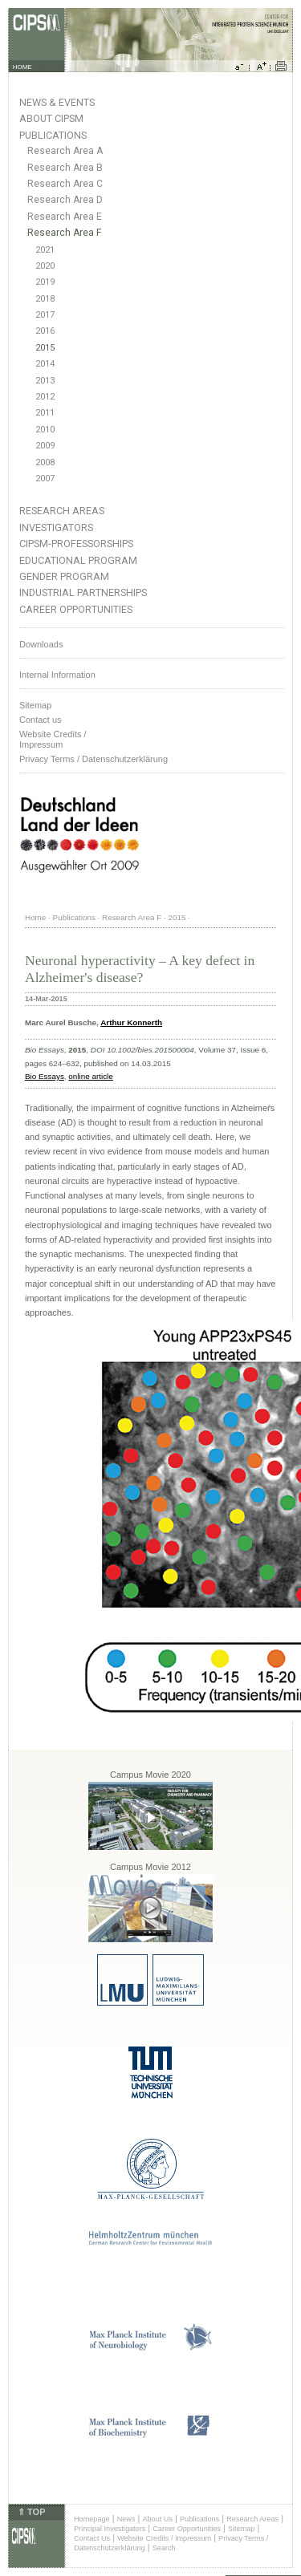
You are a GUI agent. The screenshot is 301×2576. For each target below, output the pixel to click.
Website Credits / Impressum (164, 2538)
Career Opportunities (75, 609)
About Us (157, 2519)
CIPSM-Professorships (76, 544)
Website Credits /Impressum (53, 739)
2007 (45, 478)
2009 (45, 445)
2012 (45, 396)
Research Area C (65, 183)
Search (164, 2548)
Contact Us (92, 2538)
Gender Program (64, 576)
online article (90, 1076)
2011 (45, 413)
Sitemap (35, 705)
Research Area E (64, 216)
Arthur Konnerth (131, 1022)
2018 (45, 299)
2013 (45, 380)
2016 (45, 331)
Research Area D (65, 199)
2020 (45, 266)
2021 (45, 250)
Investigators (56, 527)
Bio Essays (44, 1076)
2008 (45, 462)
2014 (45, 364)
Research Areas (61, 511)
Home (35, 917)
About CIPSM (51, 118)
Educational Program (78, 560)
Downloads (41, 644)
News (126, 2519)
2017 (45, 315)
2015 (45, 348)
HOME (22, 67)
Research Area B (65, 167)
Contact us (40, 719)
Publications (53, 135)
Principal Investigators (109, 2529)
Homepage (92, 2519)
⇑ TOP (31, 2512)
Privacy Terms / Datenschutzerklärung (93, 759)
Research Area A (65, 150)
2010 (45, 429)
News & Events (57, 102)
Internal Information (57, 674)
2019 (45, 282)
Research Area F (64, 232)
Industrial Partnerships (83, 592)
